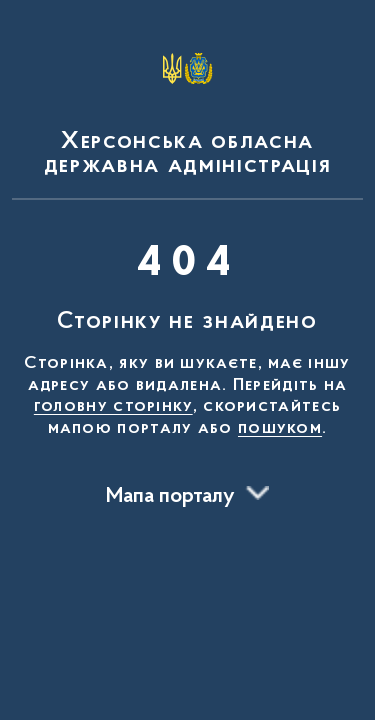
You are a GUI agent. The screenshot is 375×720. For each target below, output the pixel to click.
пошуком (280, 429)
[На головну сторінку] (187, 104)
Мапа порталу (170, 497)
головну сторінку (113, 407)
